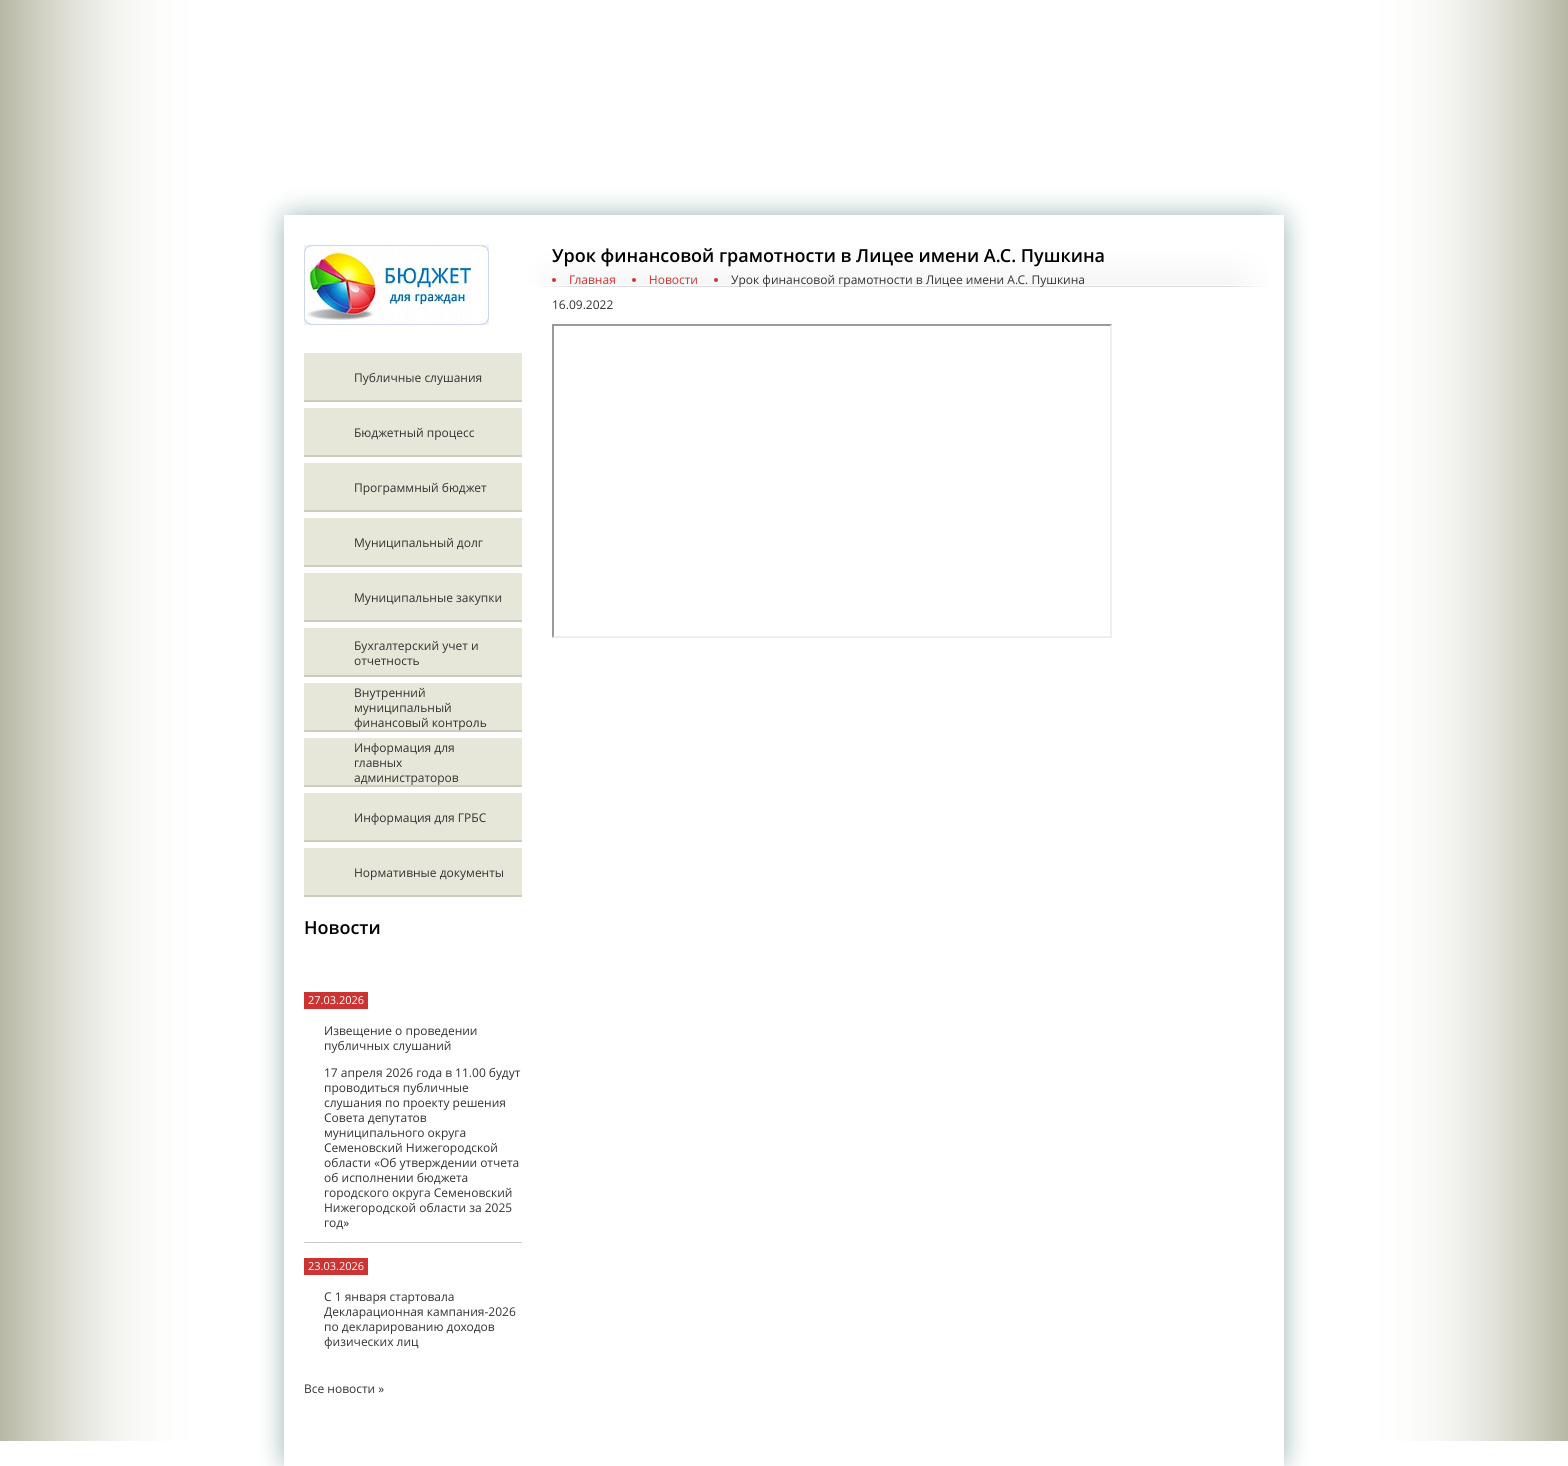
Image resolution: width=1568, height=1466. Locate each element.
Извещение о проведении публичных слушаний (400, 1038)
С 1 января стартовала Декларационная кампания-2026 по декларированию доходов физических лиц (420, 1319)
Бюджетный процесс (414, 432)
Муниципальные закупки (428, 597)
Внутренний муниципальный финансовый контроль (420, 707)
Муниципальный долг (418, 542)
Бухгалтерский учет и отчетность (416, 653)
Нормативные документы (429, 872)
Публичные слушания (418, 377)
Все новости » (344, 1388)
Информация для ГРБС (420, 817)
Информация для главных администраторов (406, 762)
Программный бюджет (420, 487)
